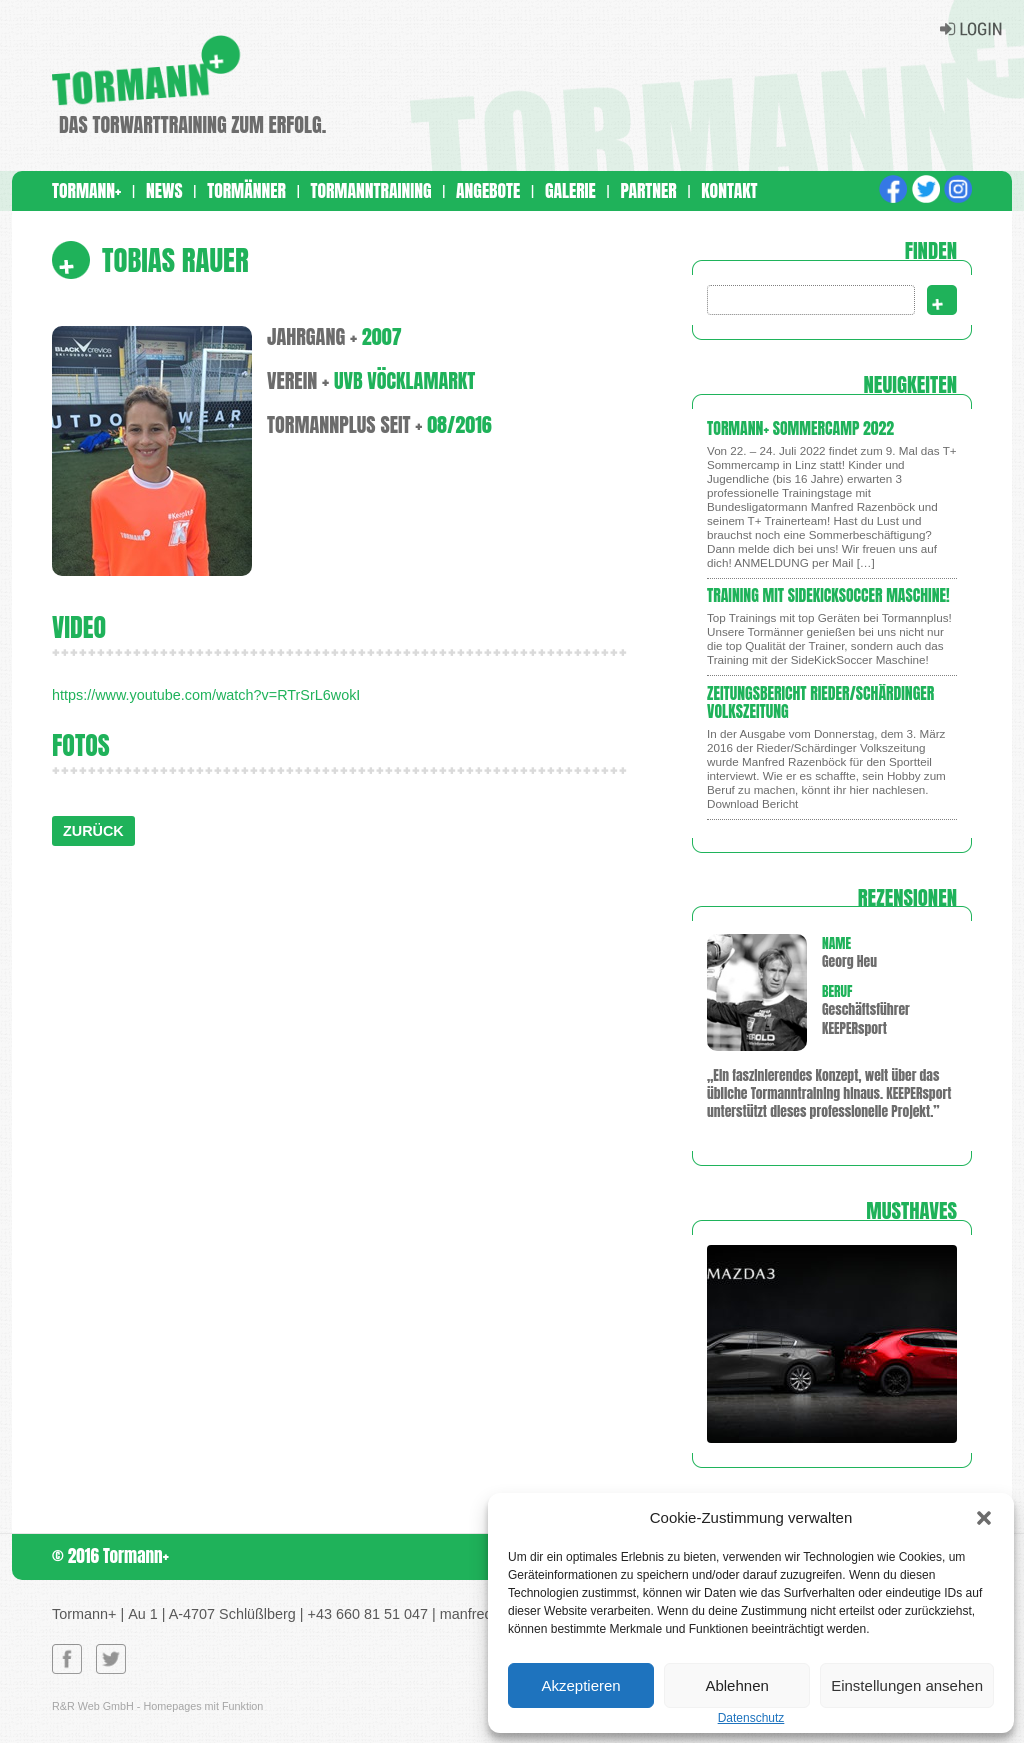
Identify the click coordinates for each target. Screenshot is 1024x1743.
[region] (832, 1344)
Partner (648, 190)
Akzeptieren (580, 1685)
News (164, 190)
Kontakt (729, 190)
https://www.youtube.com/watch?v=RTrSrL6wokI (206, 695)
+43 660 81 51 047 (368, 1614)
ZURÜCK (93, 831)
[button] (984, 1518)
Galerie (570, 190)
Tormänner (246, 190)
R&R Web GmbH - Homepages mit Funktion (157, 1706)
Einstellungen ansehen (907, 1685)
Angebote (488, 190)
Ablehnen (736, 1685)
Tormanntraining (370, 190)
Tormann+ (86, 190)
